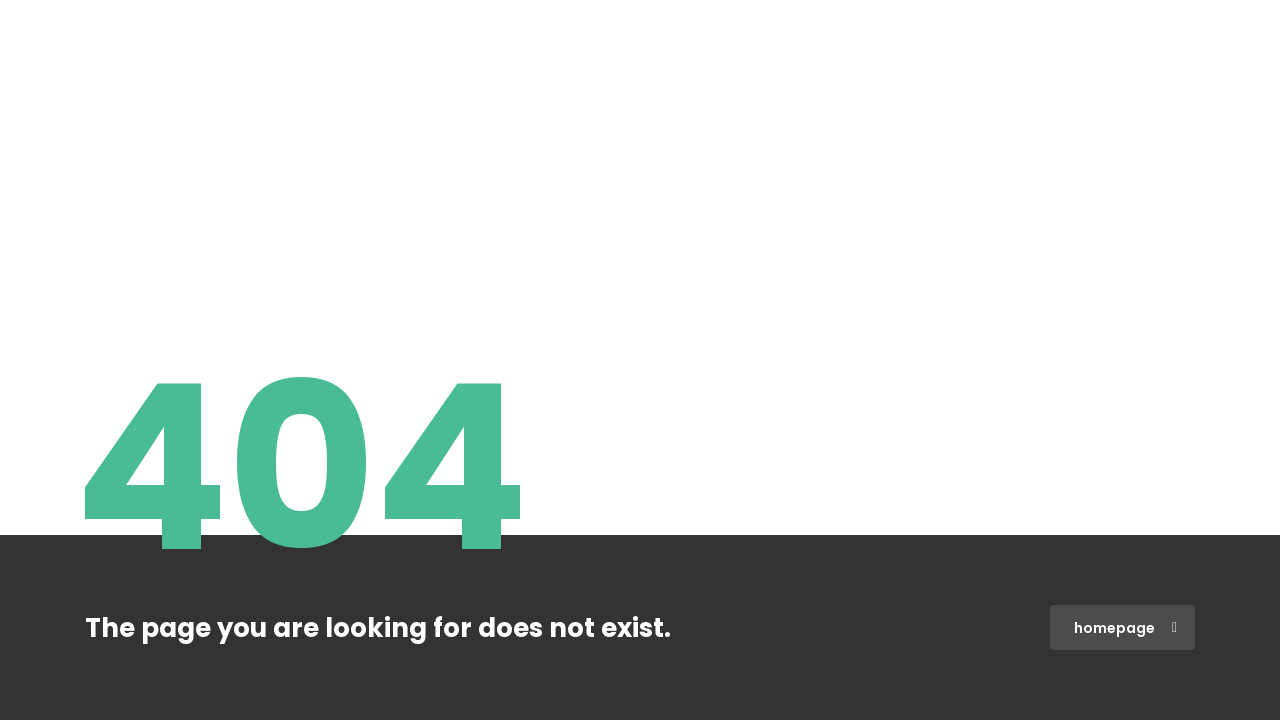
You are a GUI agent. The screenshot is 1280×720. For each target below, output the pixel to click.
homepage (1125, 628)
